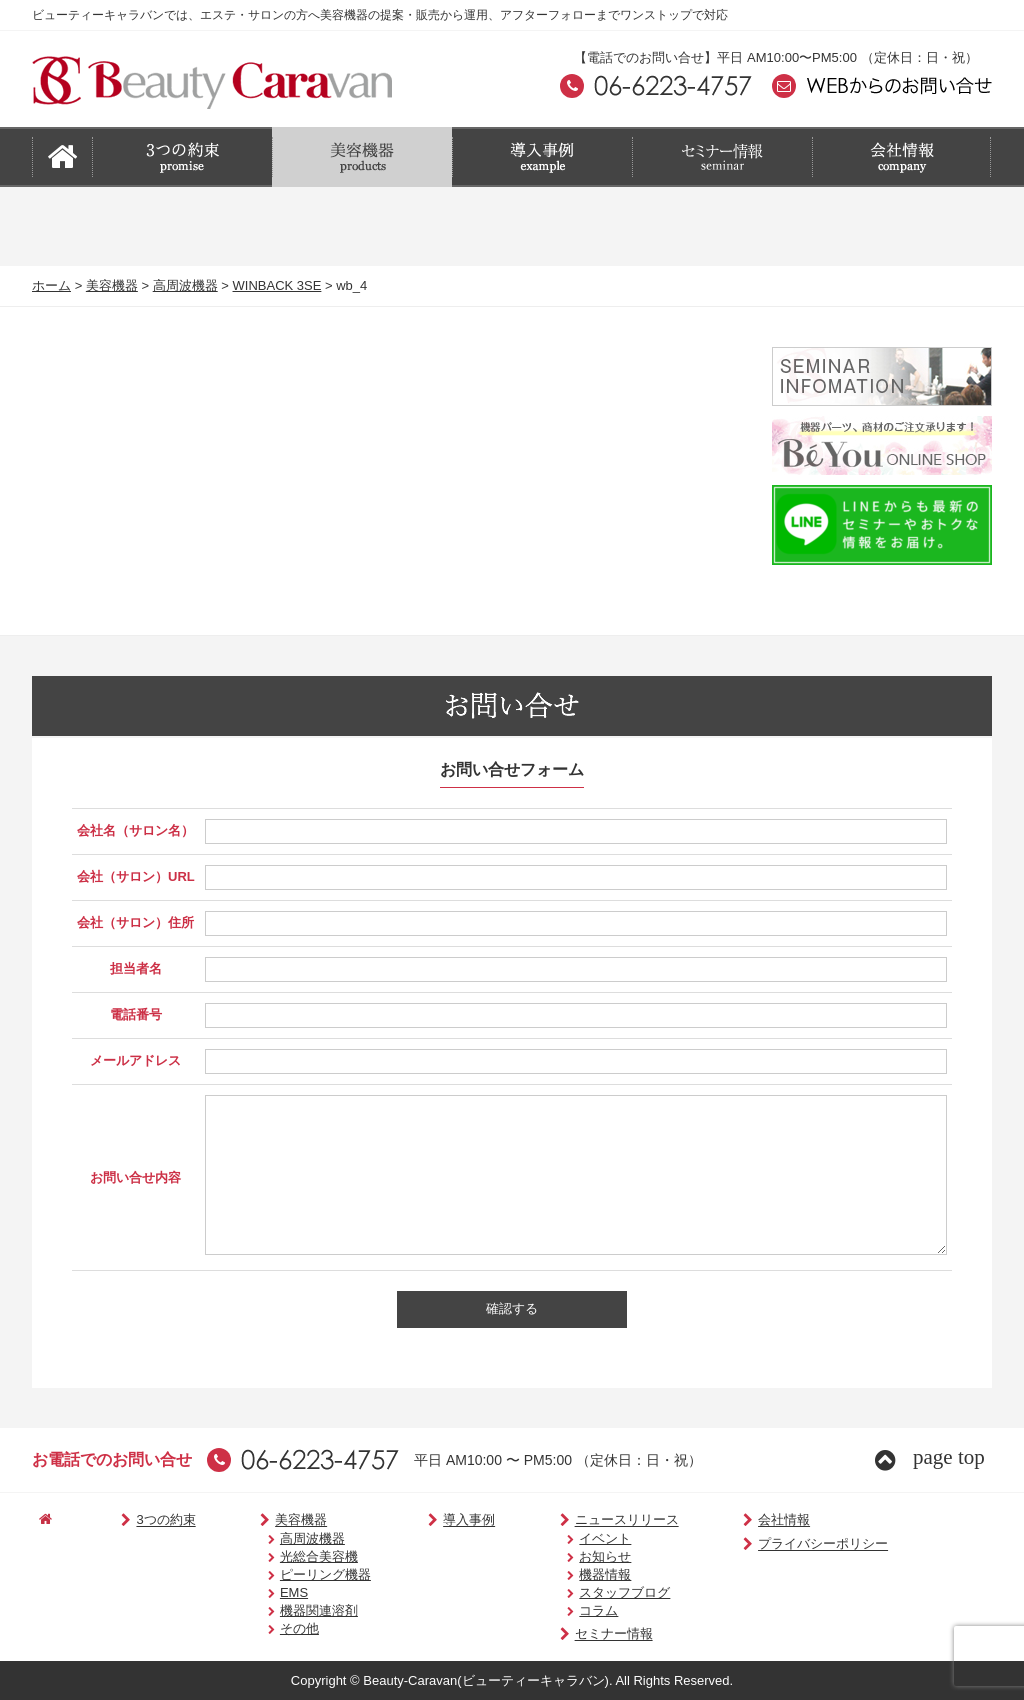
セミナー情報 (556, 1634)
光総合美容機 (285, 1556)
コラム (550, 1610)
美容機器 (112, 285)
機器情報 (557, 1574)
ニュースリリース (569, 1520)
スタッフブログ (576, 1592)
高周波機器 (185, 285)
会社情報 (712, 1520)
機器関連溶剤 (285, 1610)
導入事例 (426, 1520)
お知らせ (557, 1556)
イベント (557, 1538)
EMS (260, 1592)
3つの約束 (138, 1520)
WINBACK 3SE (277, 285)
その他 (265, 1628)
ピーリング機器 (291, 1574)
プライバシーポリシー (751, 1544)
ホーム (51, 285)
